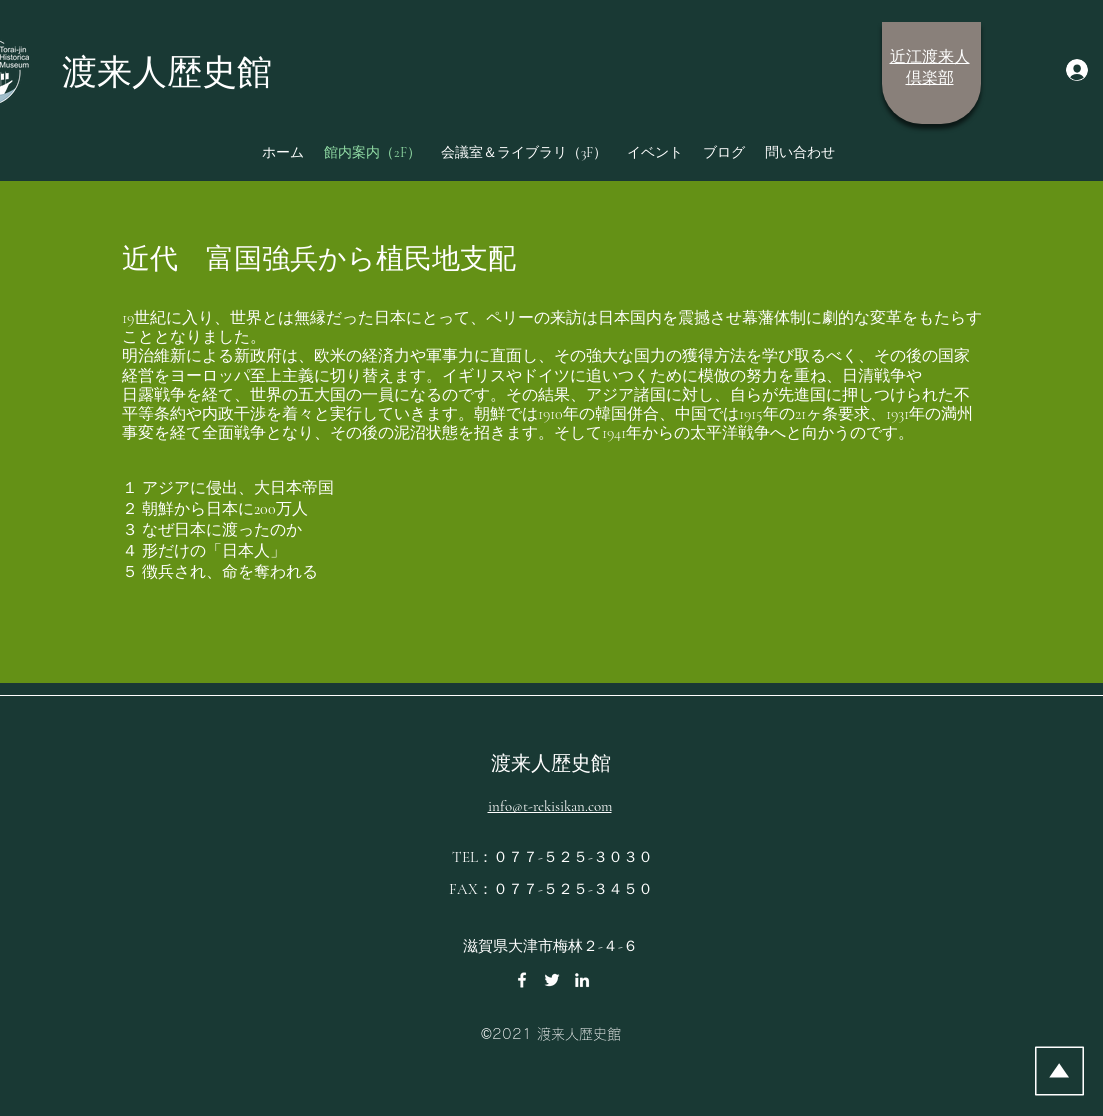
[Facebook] (522, 980)
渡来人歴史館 (551, 764)
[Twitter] (552, 980)
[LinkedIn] (582, 980)
